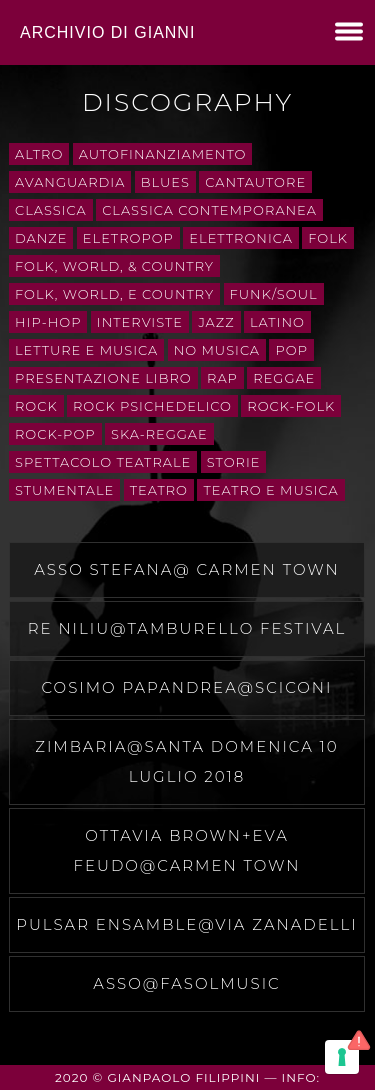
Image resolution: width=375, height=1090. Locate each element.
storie (234, 462)
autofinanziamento (163, 154)
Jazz (216, 322)
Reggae (284, 378)
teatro (159, 490)
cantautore (255, 182)
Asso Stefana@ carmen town (186, 569)
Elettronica (241, 238)
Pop (291, 350)
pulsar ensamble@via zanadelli (187, 924)
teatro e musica (270, 490)
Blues (165, 182)
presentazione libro (103, 378)
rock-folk (291, 406)
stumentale (64, 490)
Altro (39, 154)
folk (328, 238)
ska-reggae (159, 434)
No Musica (217, 350)
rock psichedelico (152, 406)
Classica (51, 210)
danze (41, 238)
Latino (277, 322)
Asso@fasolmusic (186, 983)
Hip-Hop (48, 322)
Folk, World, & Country (114, 266)
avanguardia (70, 182)
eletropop (128, 238)
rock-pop (55, 434)
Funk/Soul (274, 294)
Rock (36, 406)
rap (222, 378)
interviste (140, 322)
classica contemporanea (209, 210)
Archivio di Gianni (107, 32)
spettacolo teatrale (103, 462)
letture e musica (86, 350)
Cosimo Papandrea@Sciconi (187, 687)
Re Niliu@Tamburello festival (187, 628)
